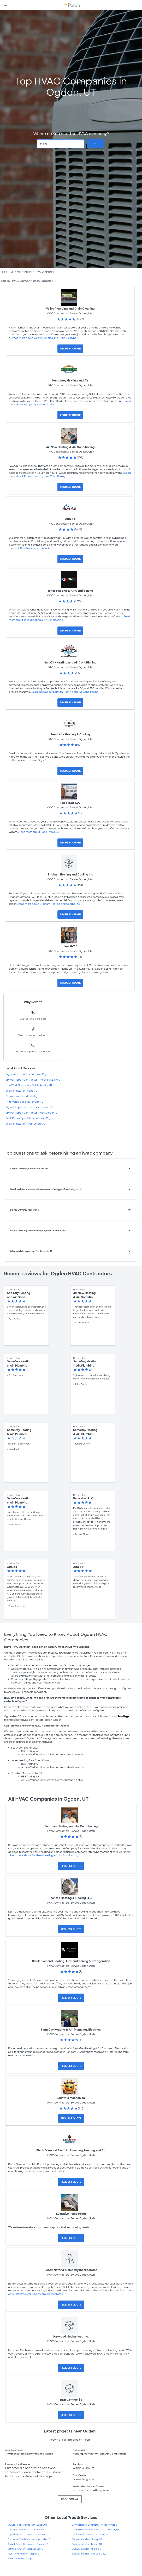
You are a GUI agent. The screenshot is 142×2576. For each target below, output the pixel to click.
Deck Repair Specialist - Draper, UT (90, 2534)
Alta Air (70, 519)
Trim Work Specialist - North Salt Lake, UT (29, 2539)
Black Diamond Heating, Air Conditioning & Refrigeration (71, 1961)
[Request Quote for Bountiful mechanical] (71, 2118)
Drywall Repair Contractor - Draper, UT (28, 2544)
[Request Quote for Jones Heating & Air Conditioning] (70, 630)
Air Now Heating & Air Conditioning (70, 447)
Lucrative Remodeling (71, 2214)
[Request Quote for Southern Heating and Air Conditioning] (71, 1866)
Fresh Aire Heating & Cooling (70, 734)
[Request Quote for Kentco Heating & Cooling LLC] (71, 1929)
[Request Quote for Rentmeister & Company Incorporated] (71, 2305)
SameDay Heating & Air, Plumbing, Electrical (71, 2029)
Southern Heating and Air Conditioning (71, 1826)
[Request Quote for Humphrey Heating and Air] (70, 415)
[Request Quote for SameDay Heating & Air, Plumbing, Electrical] (71, 2066)
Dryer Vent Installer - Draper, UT (24, 2553)
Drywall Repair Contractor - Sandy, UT (27, 2525)
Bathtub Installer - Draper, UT (87, 2544)
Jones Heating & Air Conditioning (70, 591)
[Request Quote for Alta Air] (70, 559)
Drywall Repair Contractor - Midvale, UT (28, 2534)
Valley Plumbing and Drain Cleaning (70, 308)
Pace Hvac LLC (70, 803)
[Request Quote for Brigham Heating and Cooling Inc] (70, 914)
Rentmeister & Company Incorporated (71, 2270)
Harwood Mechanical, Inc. (71, 2336)
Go (95, 143)
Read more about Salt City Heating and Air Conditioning (64, 691)
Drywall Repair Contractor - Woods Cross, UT (95, 2525)
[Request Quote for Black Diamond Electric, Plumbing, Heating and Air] (71, 2182)
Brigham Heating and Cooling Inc (70, 874)
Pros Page (123, 1716)
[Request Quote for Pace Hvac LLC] (70, 842)
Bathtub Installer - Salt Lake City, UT (26, 2549)
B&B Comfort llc (71, 2400)
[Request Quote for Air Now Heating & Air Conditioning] (70, 487)
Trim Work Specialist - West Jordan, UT (28, 2529)
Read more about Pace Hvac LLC (39, 831)
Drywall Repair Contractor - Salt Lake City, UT (95, 2529)
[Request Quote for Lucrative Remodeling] (71, 2238)
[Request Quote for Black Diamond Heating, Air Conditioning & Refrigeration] (71, 1998)
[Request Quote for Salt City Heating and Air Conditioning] (70, 702)
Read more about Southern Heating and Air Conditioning (44, 1855)
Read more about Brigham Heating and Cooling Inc (49, 903)
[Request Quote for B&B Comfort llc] (71, 2415)
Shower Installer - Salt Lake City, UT (90, 2553)
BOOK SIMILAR (69, 2499)
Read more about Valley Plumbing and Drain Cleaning (44, 337)
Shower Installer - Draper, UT (23, 2558)
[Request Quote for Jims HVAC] (70, 983)
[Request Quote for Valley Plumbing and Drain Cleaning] (70, 348)
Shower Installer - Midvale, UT (87, 2549)
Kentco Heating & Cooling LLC (71, 1898)
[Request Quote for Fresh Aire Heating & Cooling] (70, 771)
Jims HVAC (70, 946)
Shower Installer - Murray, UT (87, 2539)
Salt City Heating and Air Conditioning (70, 662)
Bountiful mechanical (71, 2098)
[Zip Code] (61, 143)
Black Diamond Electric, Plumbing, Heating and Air (71, 2150)
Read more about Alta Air (35, 548)
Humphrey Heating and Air (70, 380)
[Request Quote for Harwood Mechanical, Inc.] (71, 2368)
